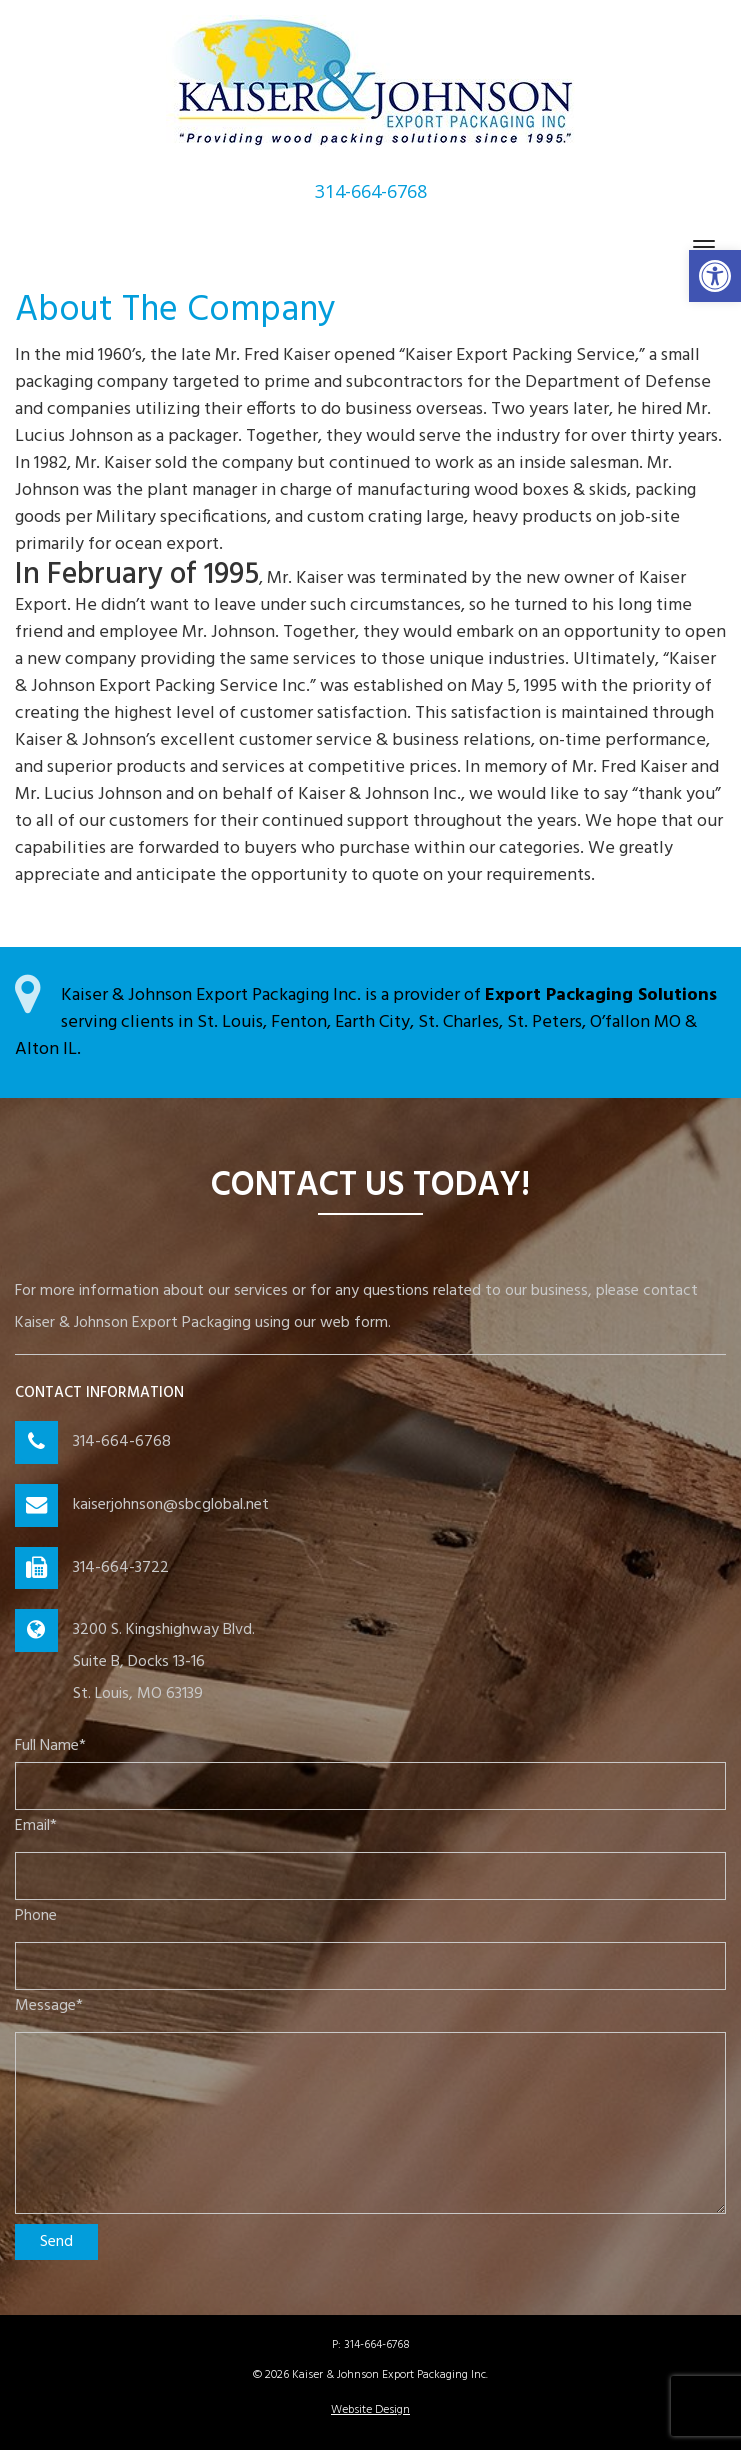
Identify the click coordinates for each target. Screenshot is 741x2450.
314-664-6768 (122, 1442)
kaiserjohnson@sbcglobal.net (171, 1505)
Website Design (370, 2410)
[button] (715, 276)
